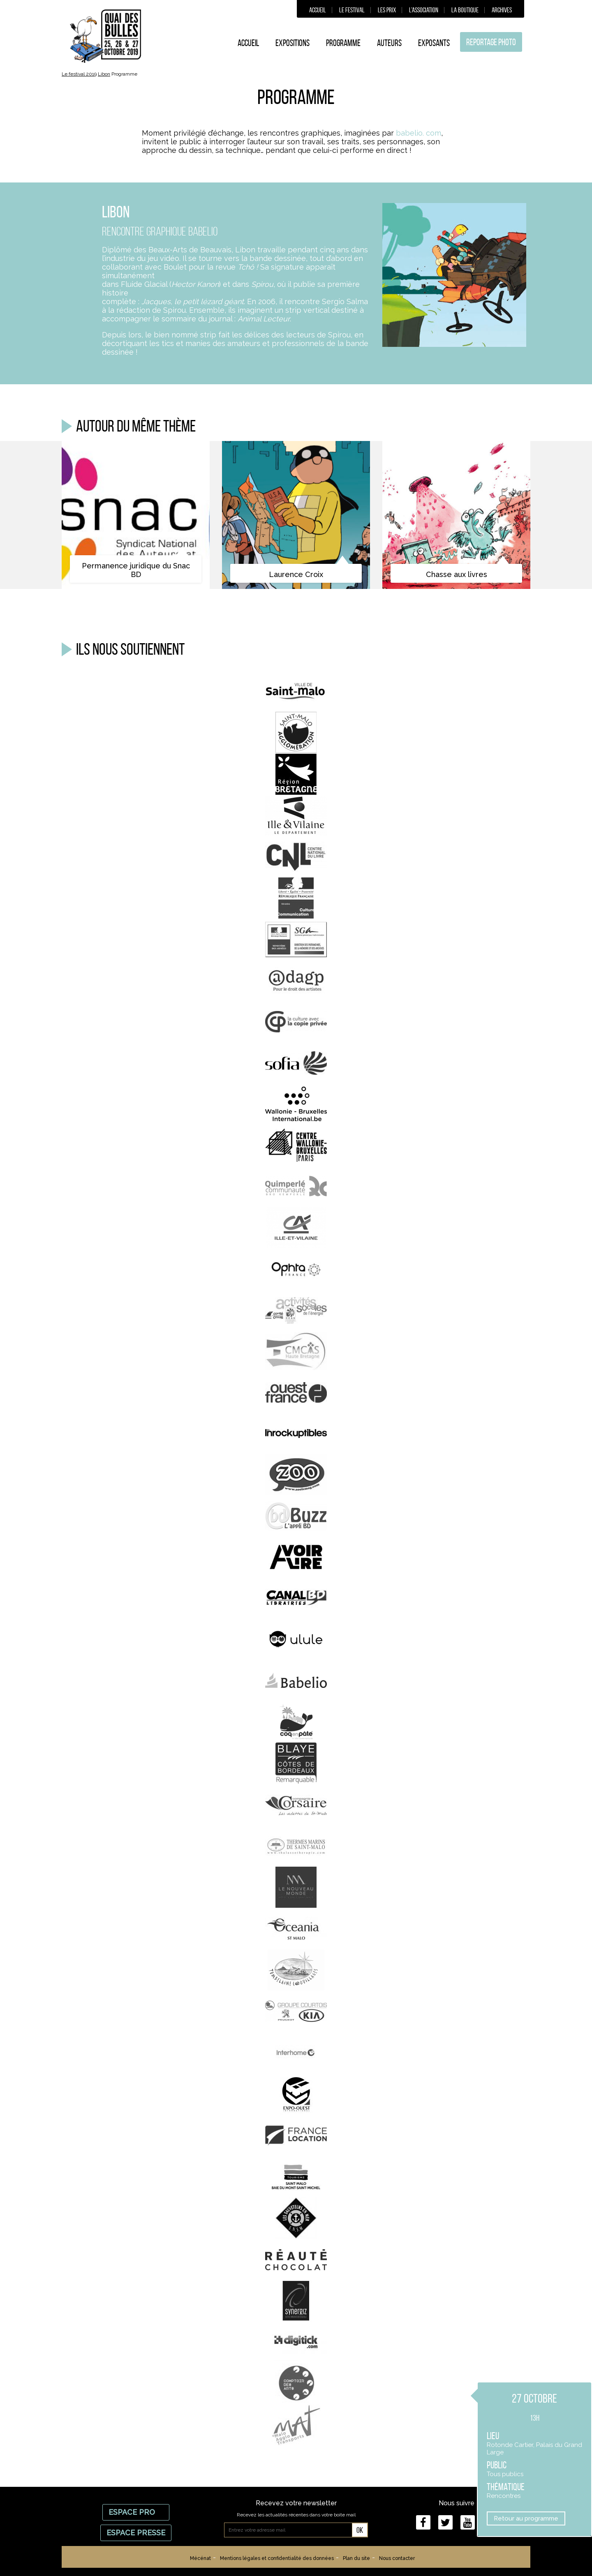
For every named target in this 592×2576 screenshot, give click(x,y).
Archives (502, 10)
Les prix (387, 10)
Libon (104, 74)
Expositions (292, 43)
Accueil (317, 10)
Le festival (352, 10)
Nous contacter (397, 2558)
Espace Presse (135, 2532)
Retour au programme (526, 2518)
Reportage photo (491, 42)
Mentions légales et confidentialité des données (277, 2558)
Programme (343, 43)
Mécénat (200, 2558)
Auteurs (389, 43)
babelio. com (418, 133)
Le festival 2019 (79, 74)
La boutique (465, 10)
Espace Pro (136, 2512)
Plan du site (356, 2558)
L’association (423, 10)
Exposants (434, 43)
